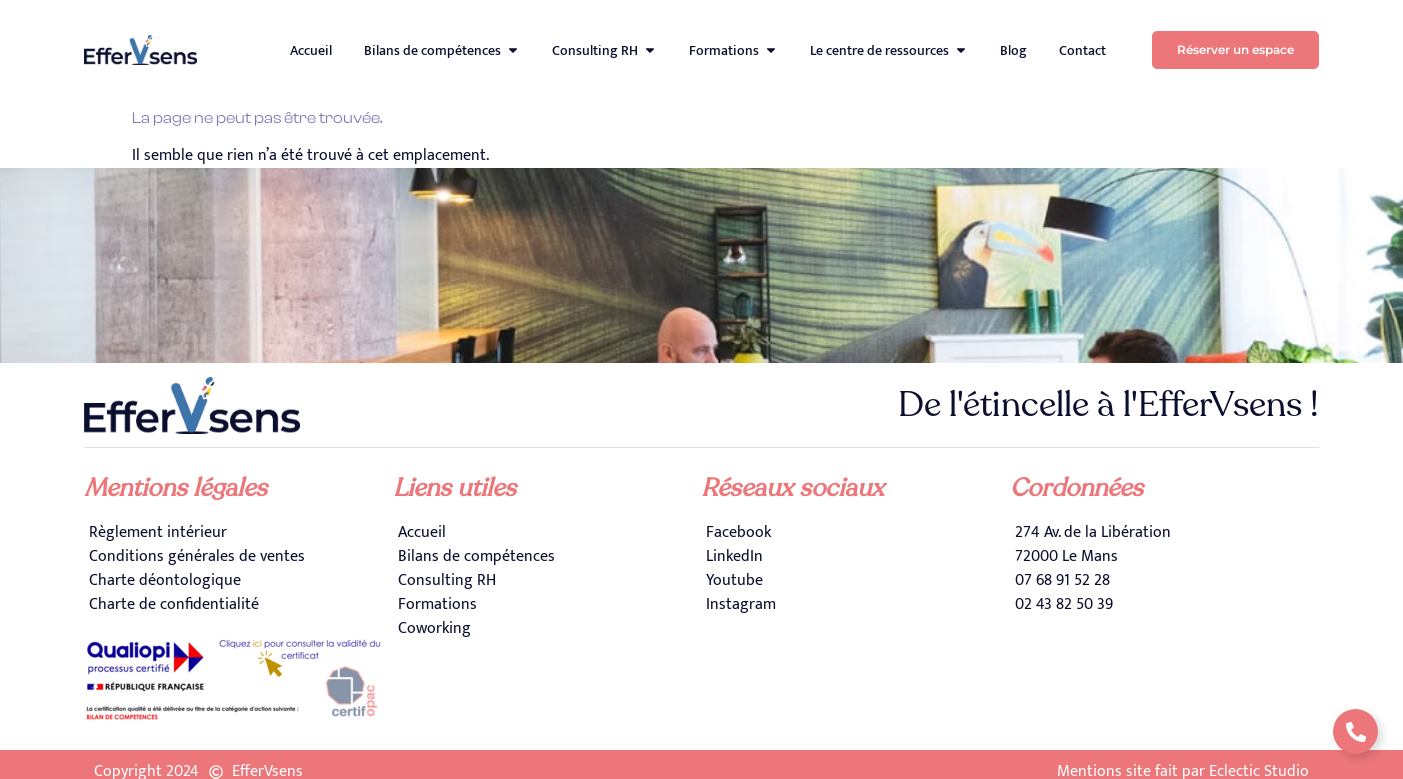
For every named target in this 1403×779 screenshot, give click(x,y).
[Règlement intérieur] (238, 533)
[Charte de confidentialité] (238, 605)
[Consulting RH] (547, 581)
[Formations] (547, 605)
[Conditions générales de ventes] (238, 557)
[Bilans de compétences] (547, 557)
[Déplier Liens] (1355, 731)
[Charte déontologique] (238, 581)
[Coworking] (547, 629)
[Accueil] (547, 533)
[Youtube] (855, 581)
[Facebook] (855, 533)
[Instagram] (855, 605)
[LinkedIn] (855, 557)
